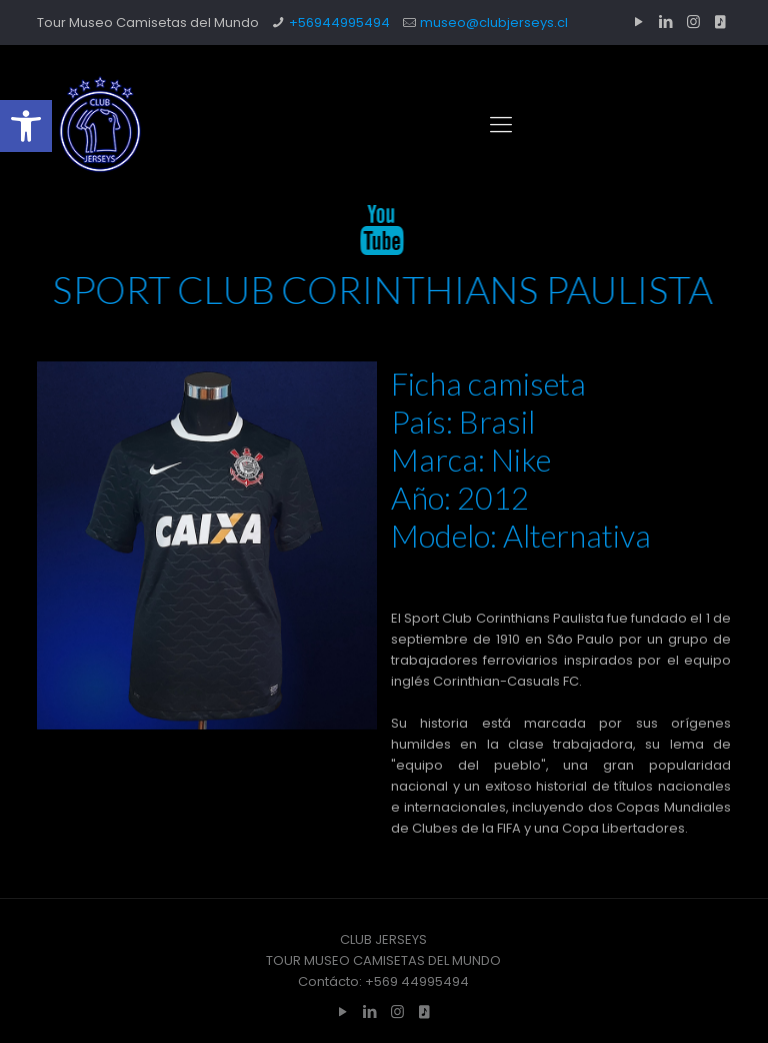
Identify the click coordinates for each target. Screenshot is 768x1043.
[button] (26, 126)
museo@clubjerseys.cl (494, 22)
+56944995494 (339, 22)
